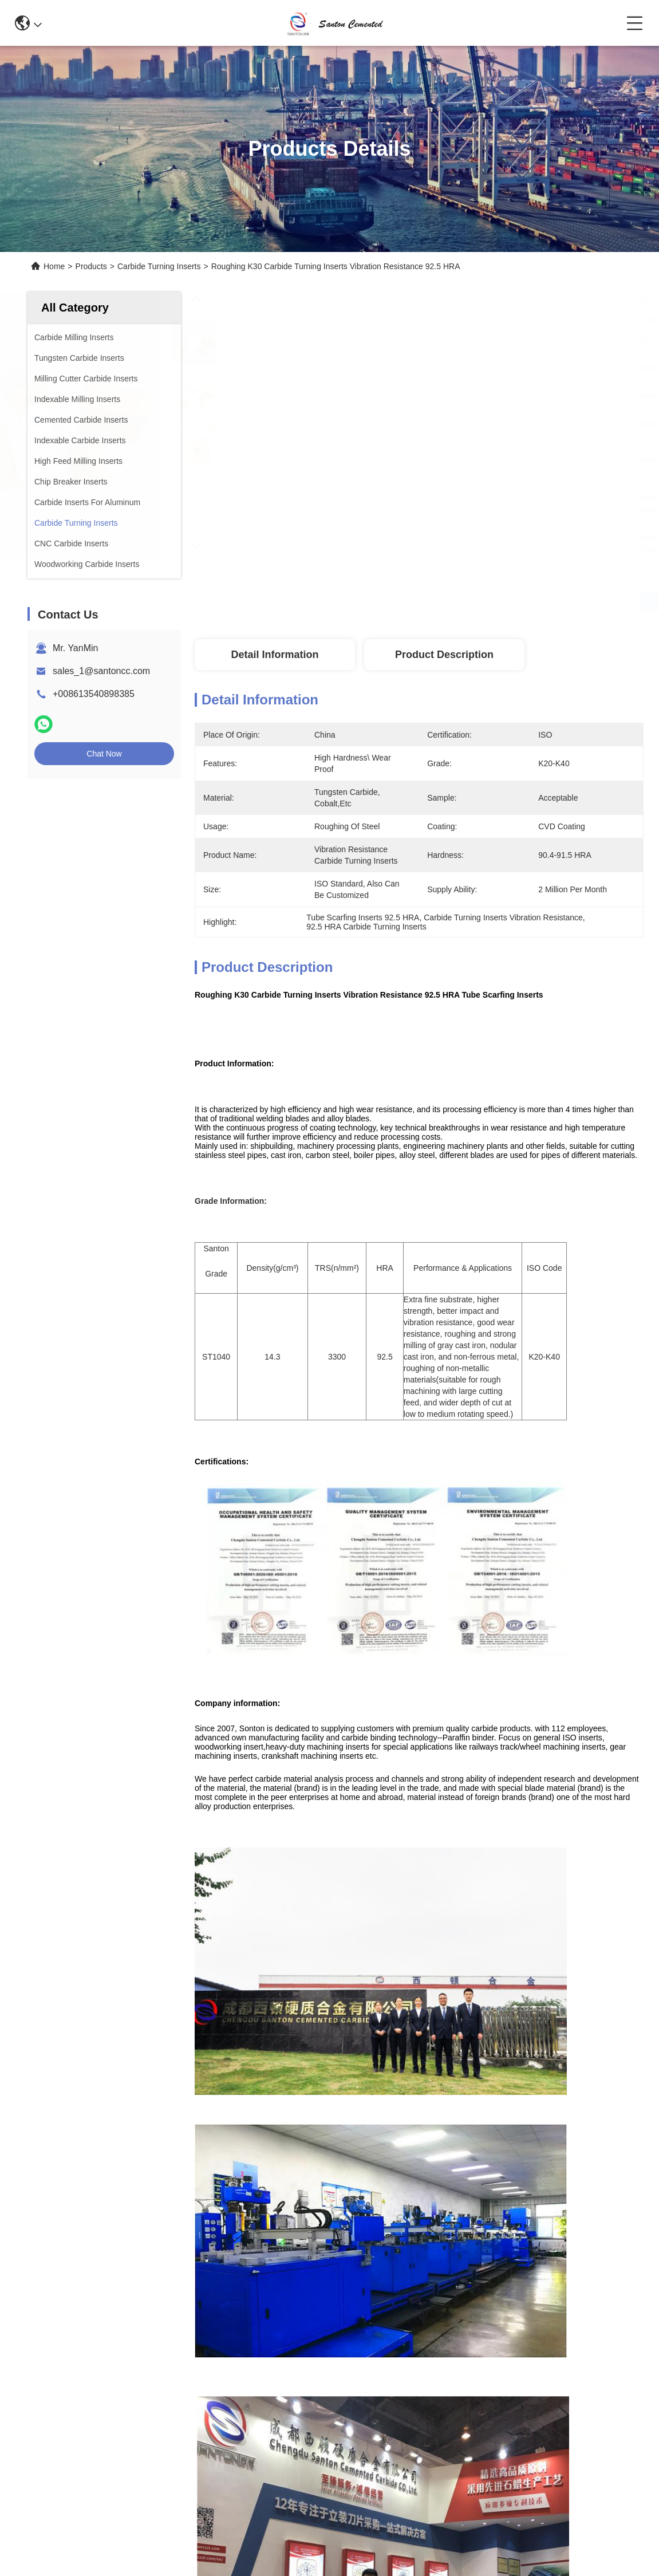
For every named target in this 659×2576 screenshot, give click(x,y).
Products (91, 266)
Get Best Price (610, 601)
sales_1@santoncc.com (101, 671)
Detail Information (274, 654)
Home (54, 266)
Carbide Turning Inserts (159, 266)
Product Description (444, 654)
